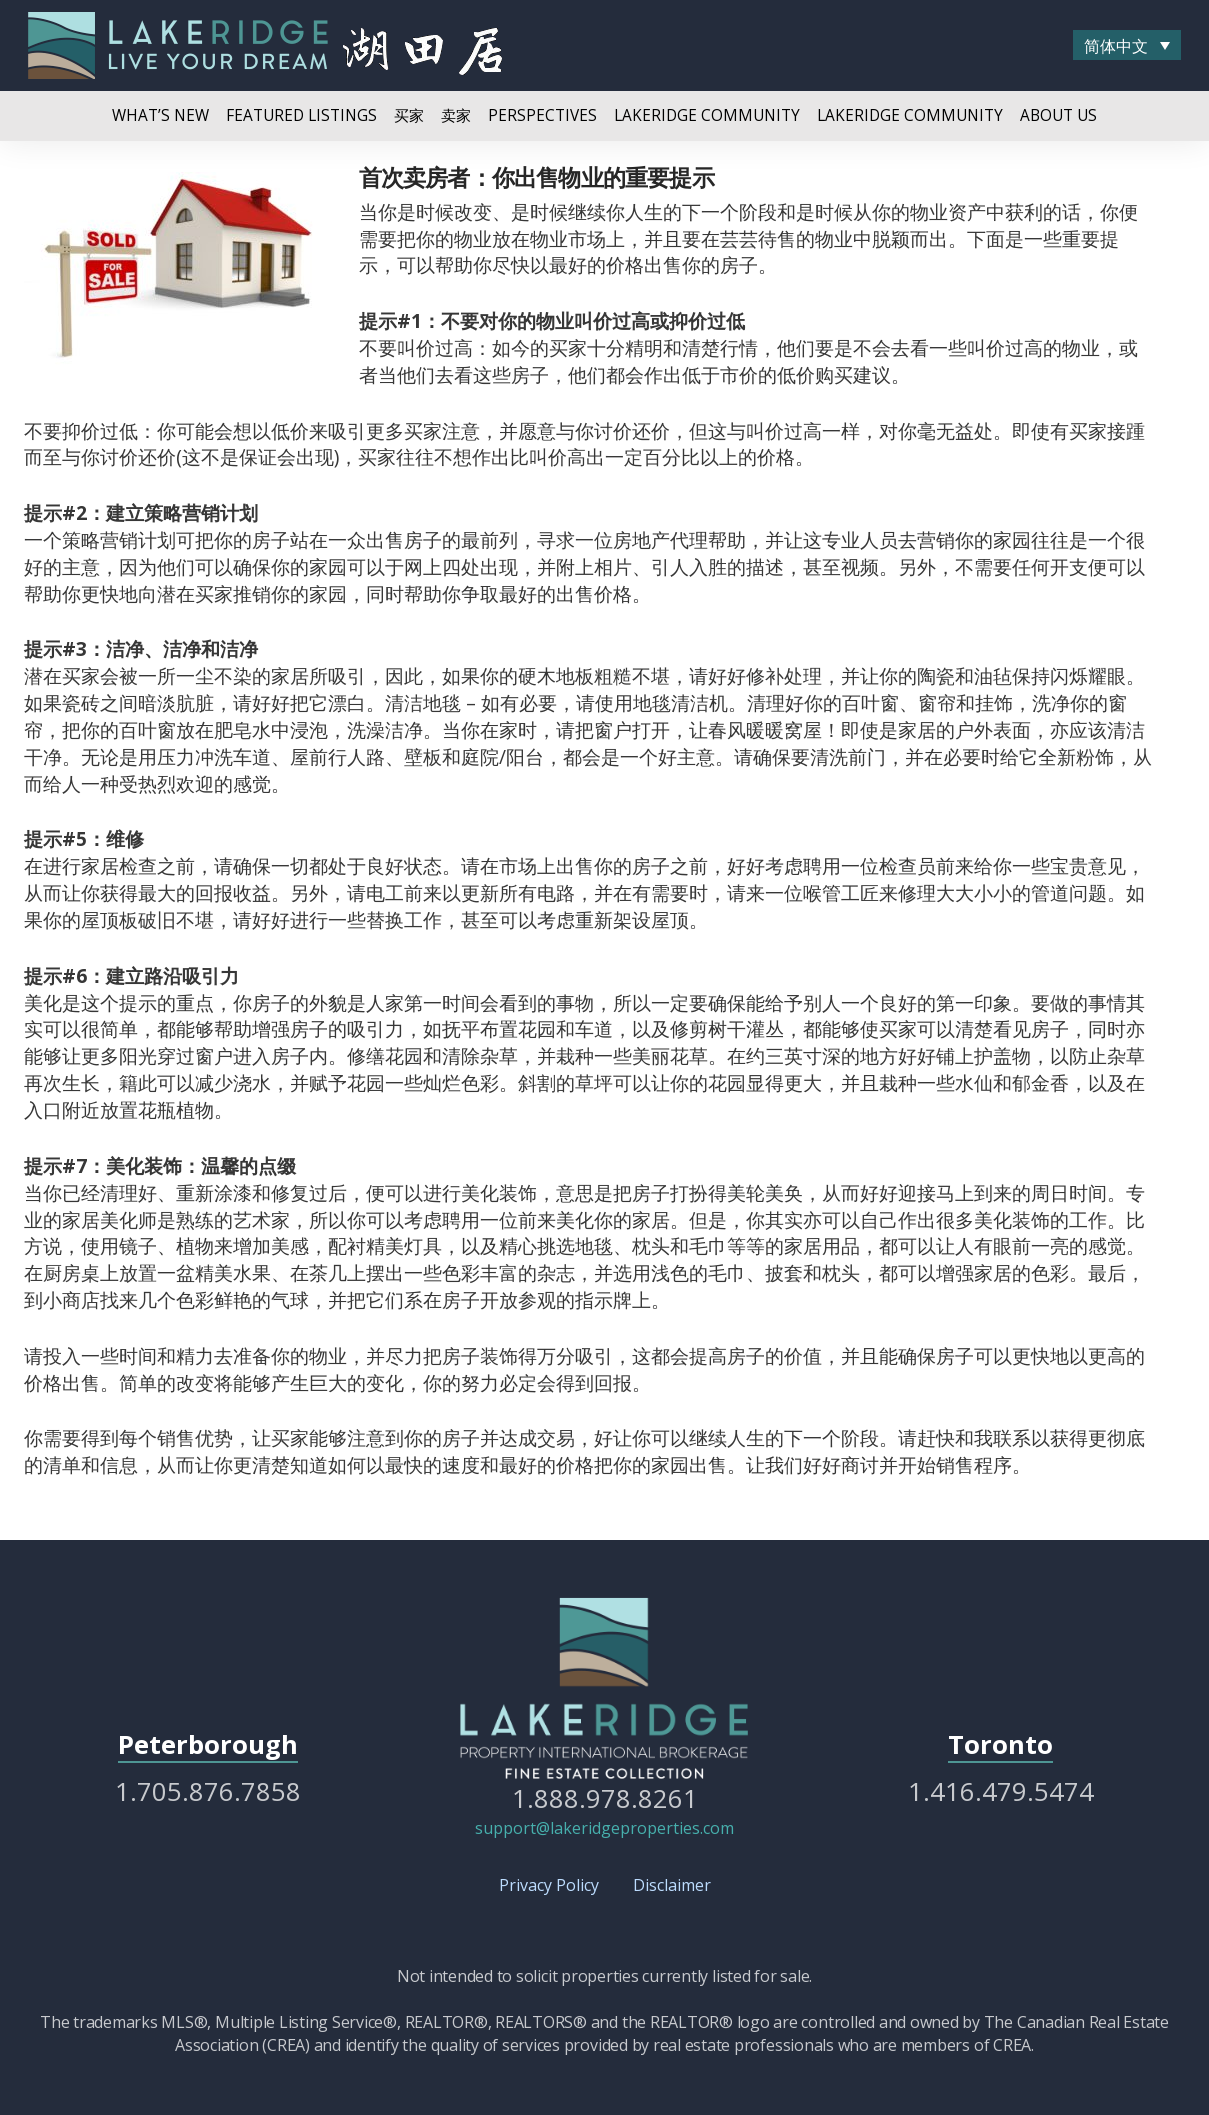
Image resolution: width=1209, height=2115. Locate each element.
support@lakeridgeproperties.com (604, 1828)
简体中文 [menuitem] (1116, 46)
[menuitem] (1127, 45)
